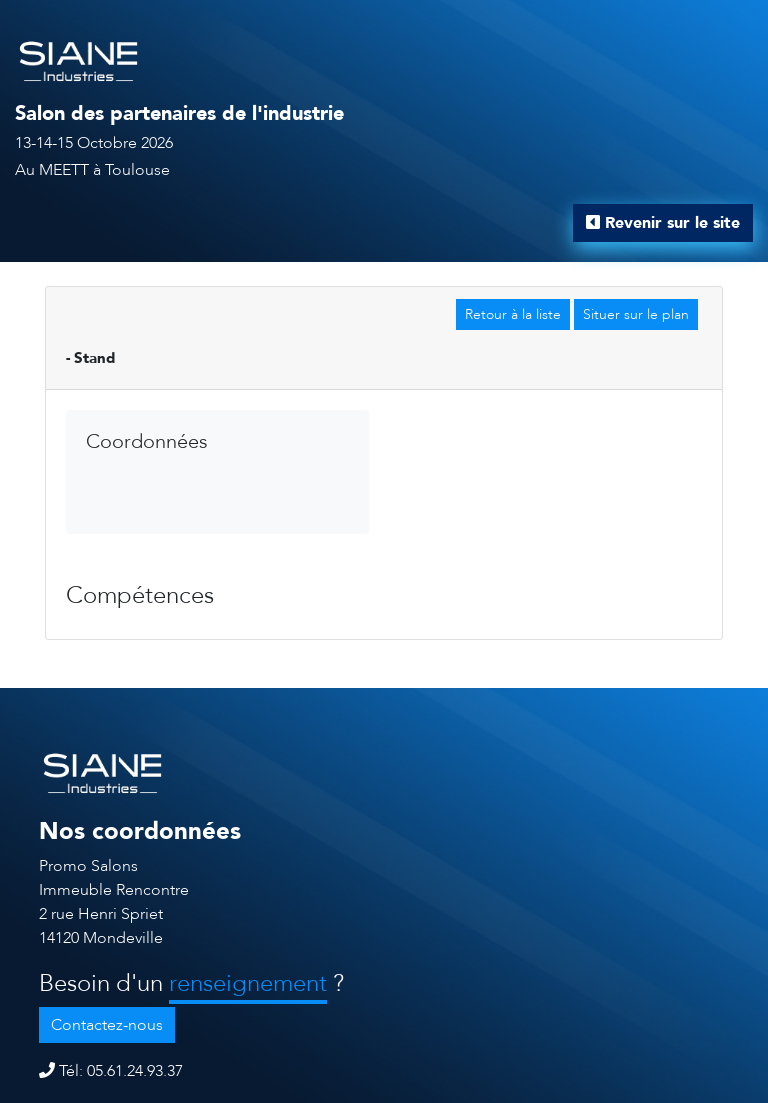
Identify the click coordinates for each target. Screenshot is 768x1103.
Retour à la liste (513, 314)
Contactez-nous (107, 1025)
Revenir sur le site (663, 223)
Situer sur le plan (636, 314)
